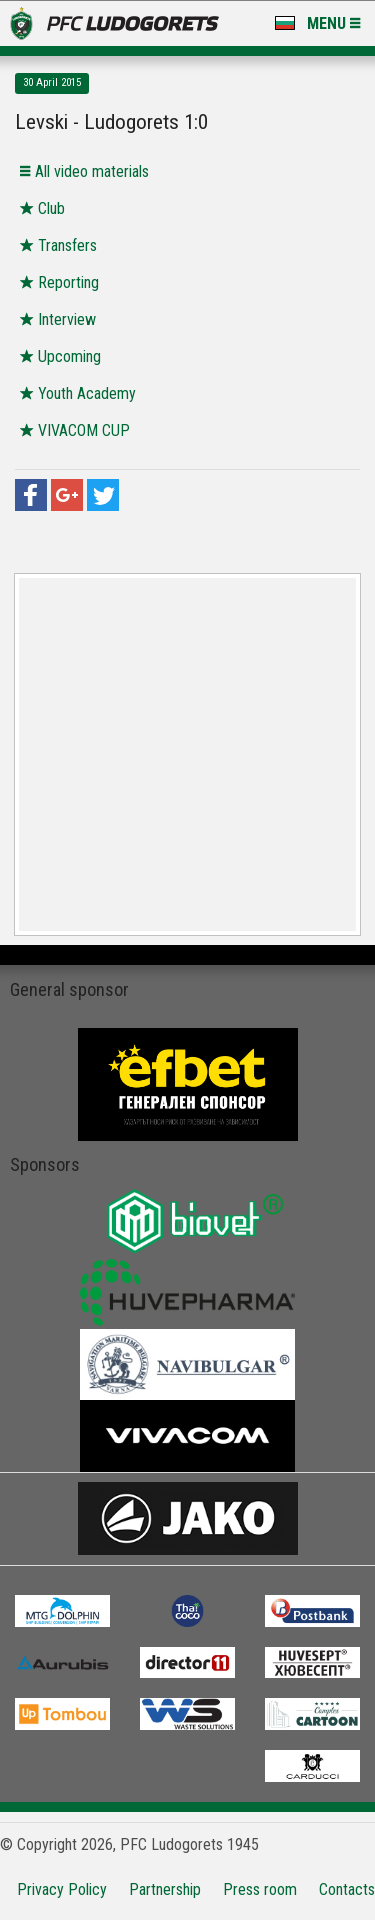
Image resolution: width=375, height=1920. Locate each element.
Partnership (165, 1889)
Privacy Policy (62, 1889)
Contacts (347, 1889)
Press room (260, 1889)
